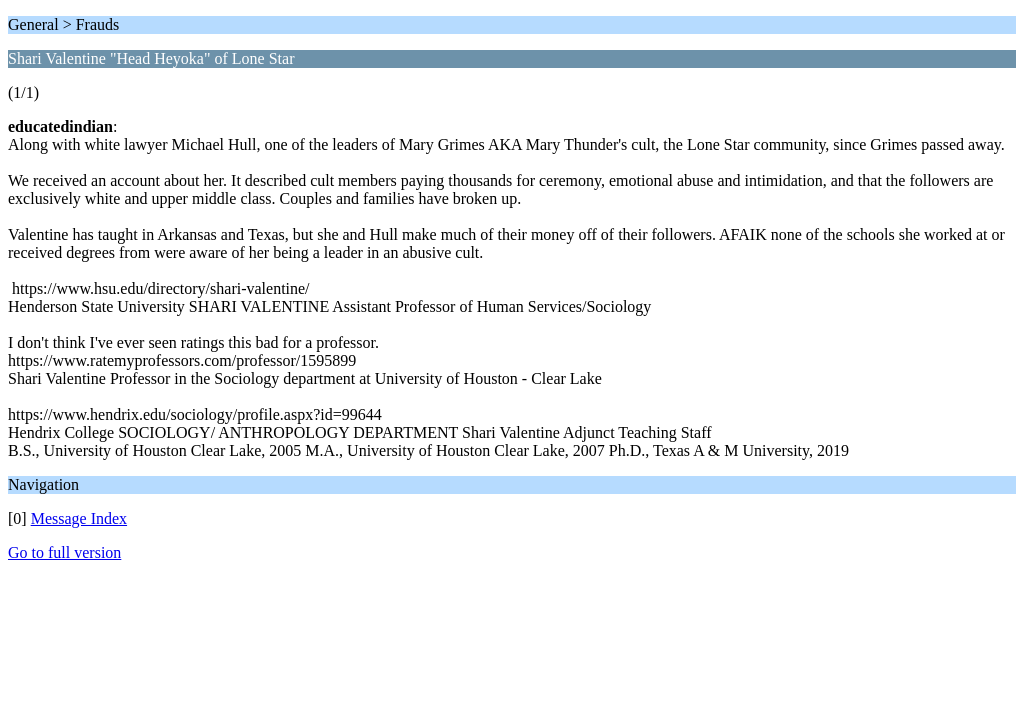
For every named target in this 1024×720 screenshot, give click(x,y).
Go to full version (64, 552)
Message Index (79, 518)
